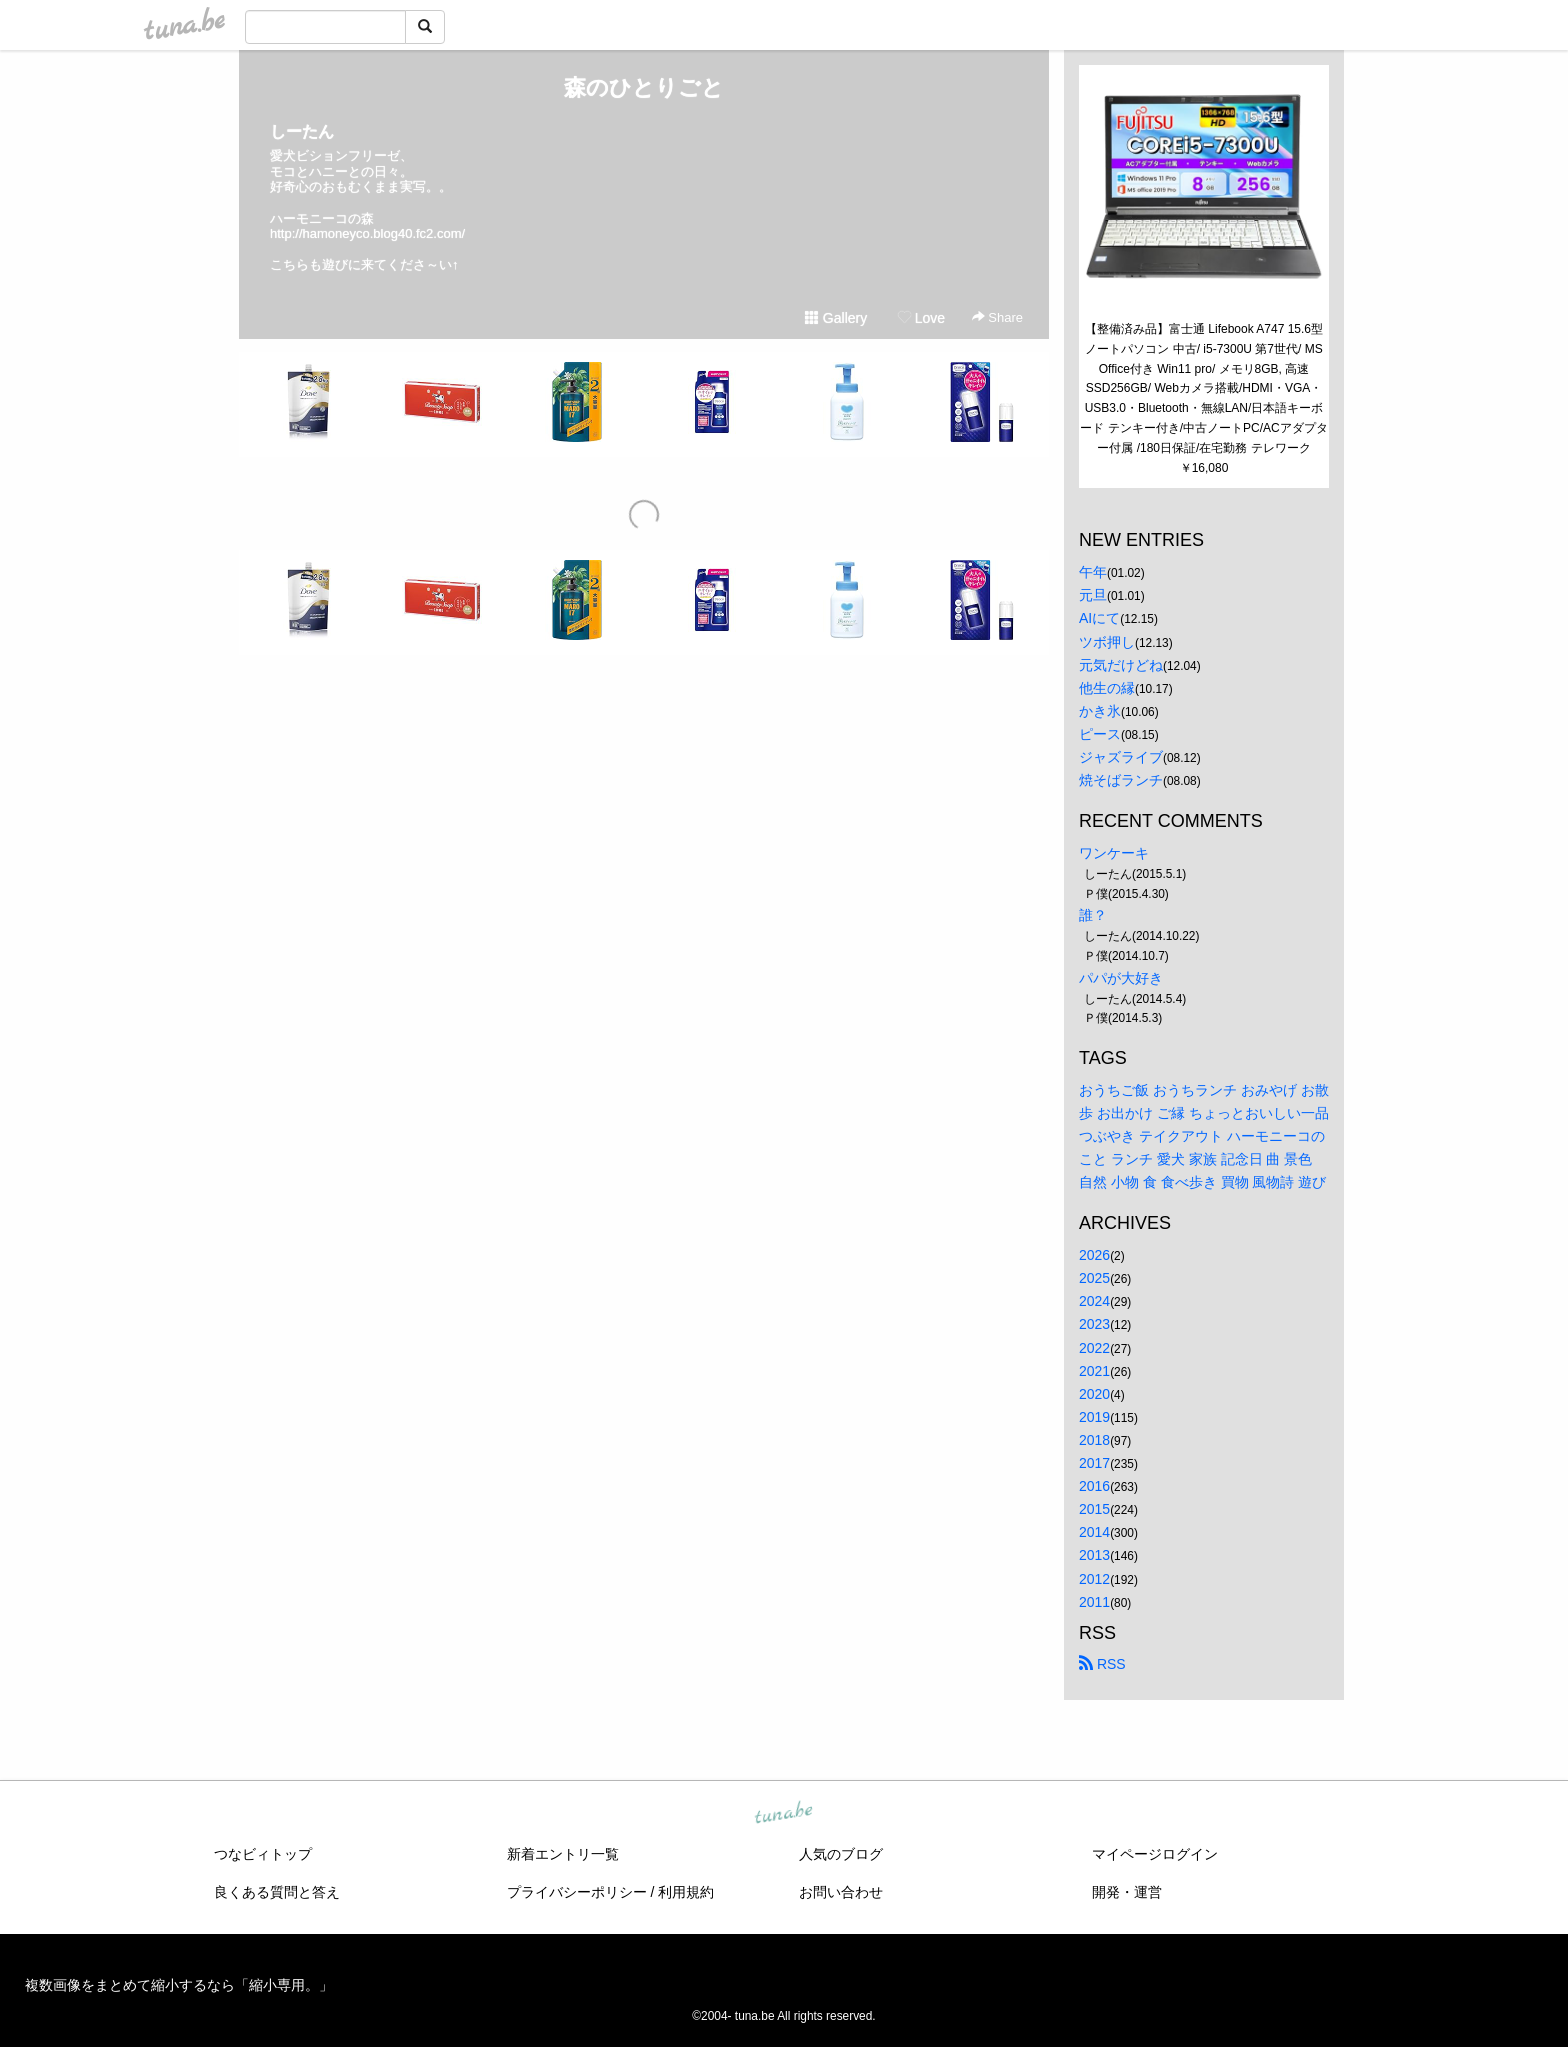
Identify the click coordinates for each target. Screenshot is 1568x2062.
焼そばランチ (1121, 780)
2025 (1094, 1278)
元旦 (1093, 595)
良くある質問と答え (277, 1892)
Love (921, 318)
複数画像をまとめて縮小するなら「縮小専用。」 (179, 1985)
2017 (1094, 1463)
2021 (1094, 1371)
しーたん (302, 131)
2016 (1094, 1486)
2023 (1094, 1324)
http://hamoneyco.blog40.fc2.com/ (367, 233)
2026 (1094, 1255)
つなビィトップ (263, 1854)
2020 (1094, 1394)
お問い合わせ (841, 1892)
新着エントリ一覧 (563, 1854)
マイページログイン (1155, 1854)
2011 (1094, 1602)
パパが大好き (1121, 978)
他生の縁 (1107, 688)
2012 (1094, 1579)
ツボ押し (1107, 642)
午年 (1093, 572)
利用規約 (686, 1892)
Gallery (836, 318)
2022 (1094, 1348)
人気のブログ (841, 1854)
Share (997, 317)
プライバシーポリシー (577, 1892)
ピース (1100, 734)
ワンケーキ (1114, 853)
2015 (1094, 1509)
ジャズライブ (1121, 757)
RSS (1102, 1664)
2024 (1094, 1301)
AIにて (1099, 618)
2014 (1094, 1532)
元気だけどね (1121, 665)
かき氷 (1100, 711)
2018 (1094, 1440)
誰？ (1093, 915)
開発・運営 (1127, 1892)
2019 (1094, 1417)
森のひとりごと (644, 87)
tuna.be (783, 1813)
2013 (1094, 1555)
